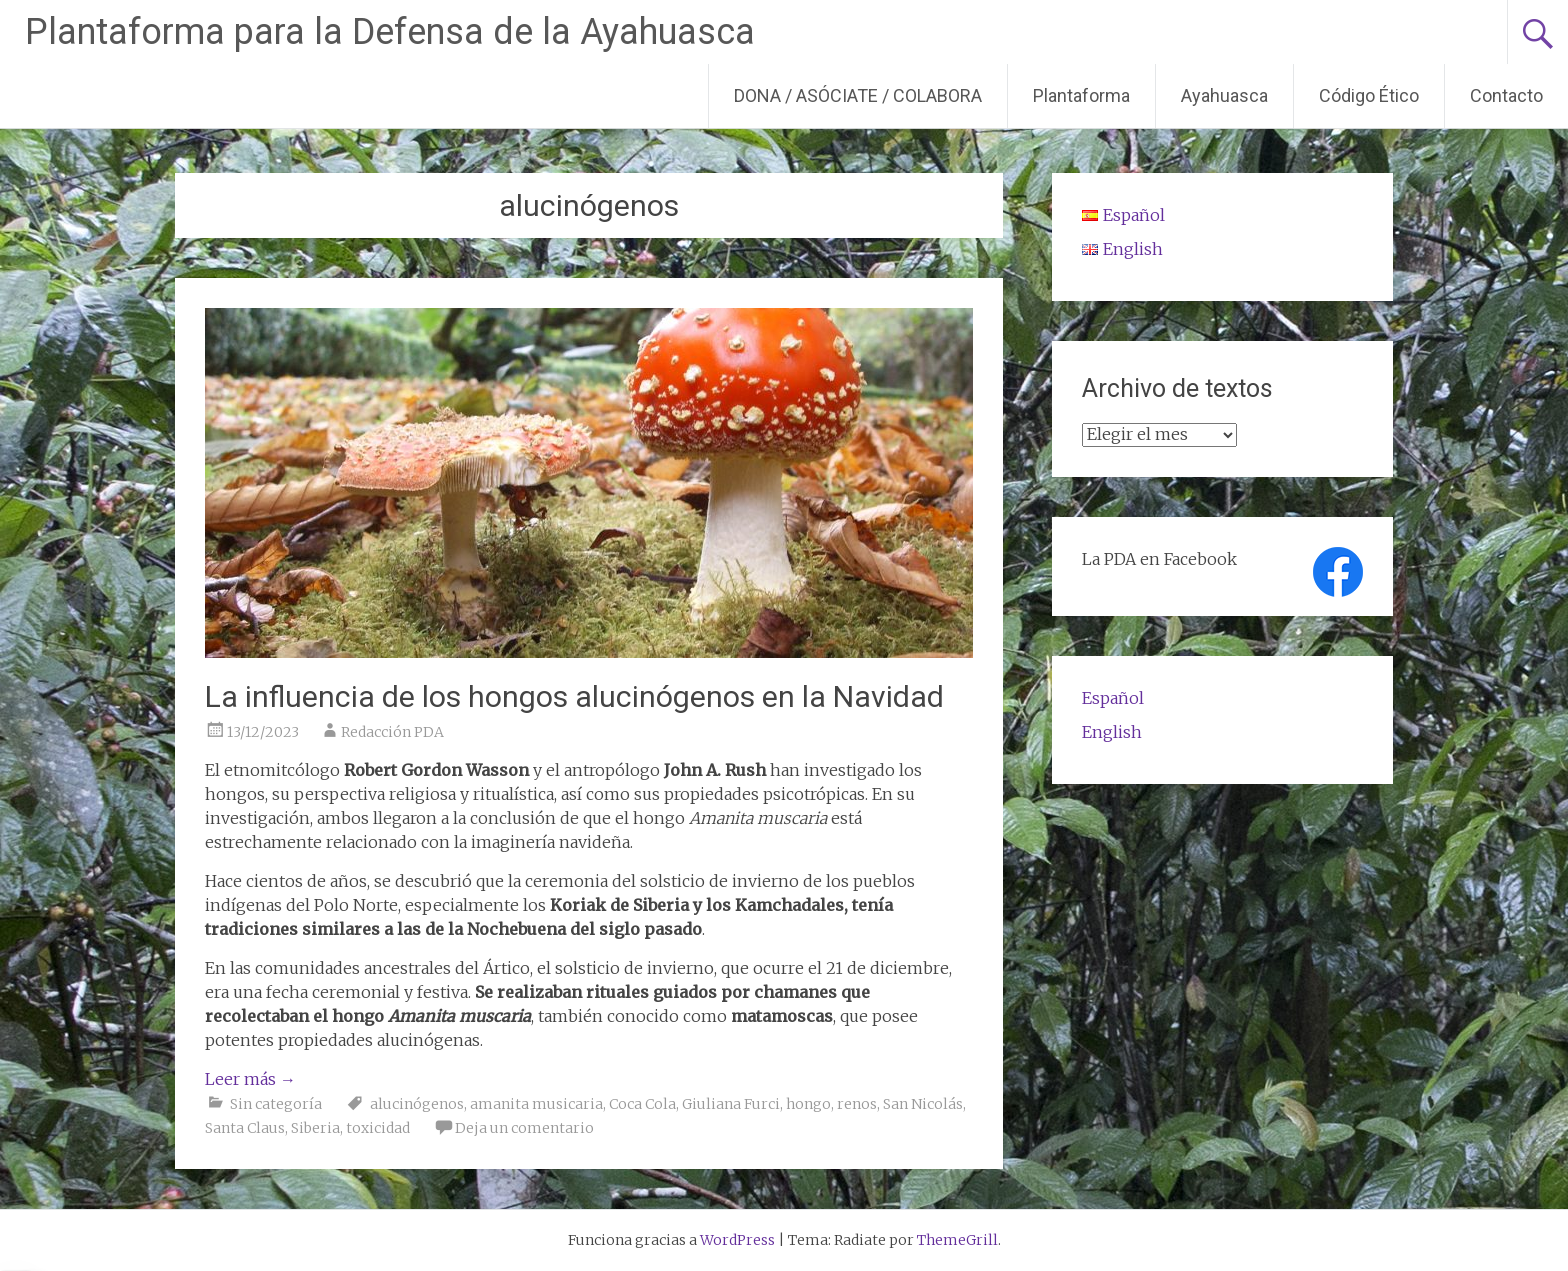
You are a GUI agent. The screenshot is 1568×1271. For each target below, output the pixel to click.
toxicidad (378, 1128)
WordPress (737, 1240)
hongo (808, 1104)
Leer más (250, 1079)
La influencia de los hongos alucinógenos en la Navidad (574, 696)
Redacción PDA (392, 732)
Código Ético (1369, 95)
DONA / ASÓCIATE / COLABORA (858, 95)
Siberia (315, 1128)
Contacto (1506, 95)
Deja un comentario (524, 1128)
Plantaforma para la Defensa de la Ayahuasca (390, 32)
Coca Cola (642, 1104)
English (1112, 732)
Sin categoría (276, 1104)
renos (857, 1104)
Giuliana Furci (731, 1104)
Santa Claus (245, 1128)
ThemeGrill (957, 1240)
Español (1113, 698)
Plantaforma (1081, 95)
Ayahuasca (1224, 95)
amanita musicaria (536, 1104)
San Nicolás (923, 1104)
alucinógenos (417, 1104)
